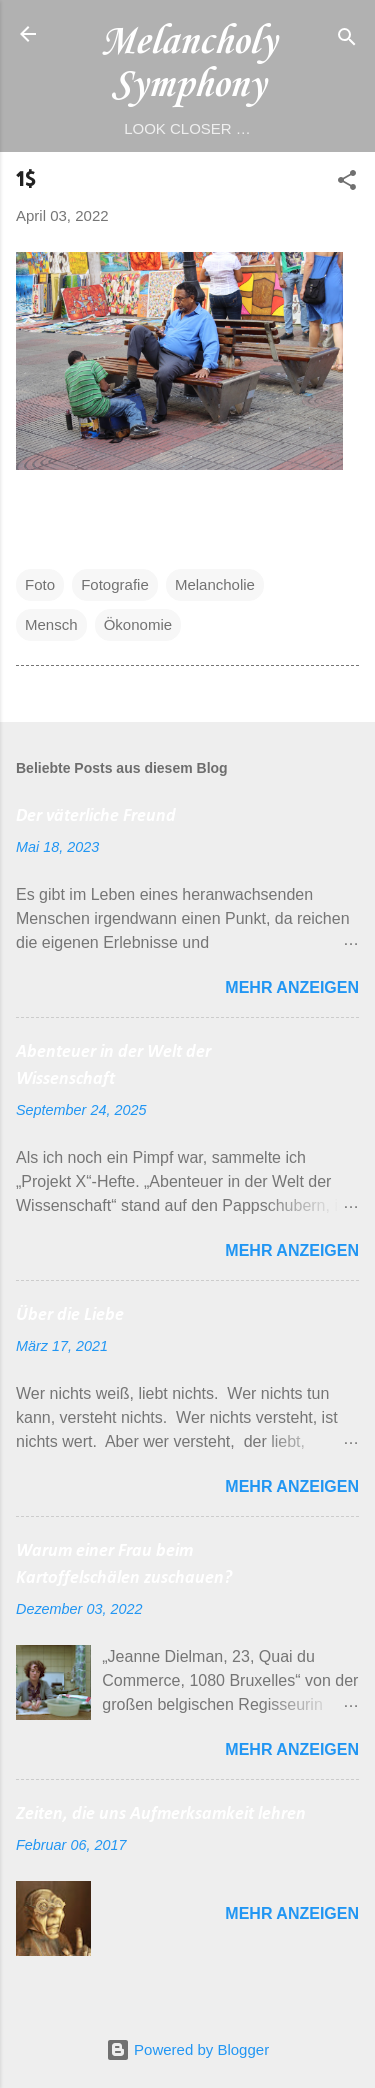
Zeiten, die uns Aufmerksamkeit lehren (161, 1814)
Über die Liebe (70, 1315)
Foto (40, 584)
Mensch (51, 624)
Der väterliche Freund (96, 816)
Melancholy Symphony (188, 64)
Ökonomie (138, 624)
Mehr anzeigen (292, 987)
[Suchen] (347, 40)
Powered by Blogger (187, 2049)
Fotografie (115, 584)
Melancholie (215, 584)
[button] (347, 183)
